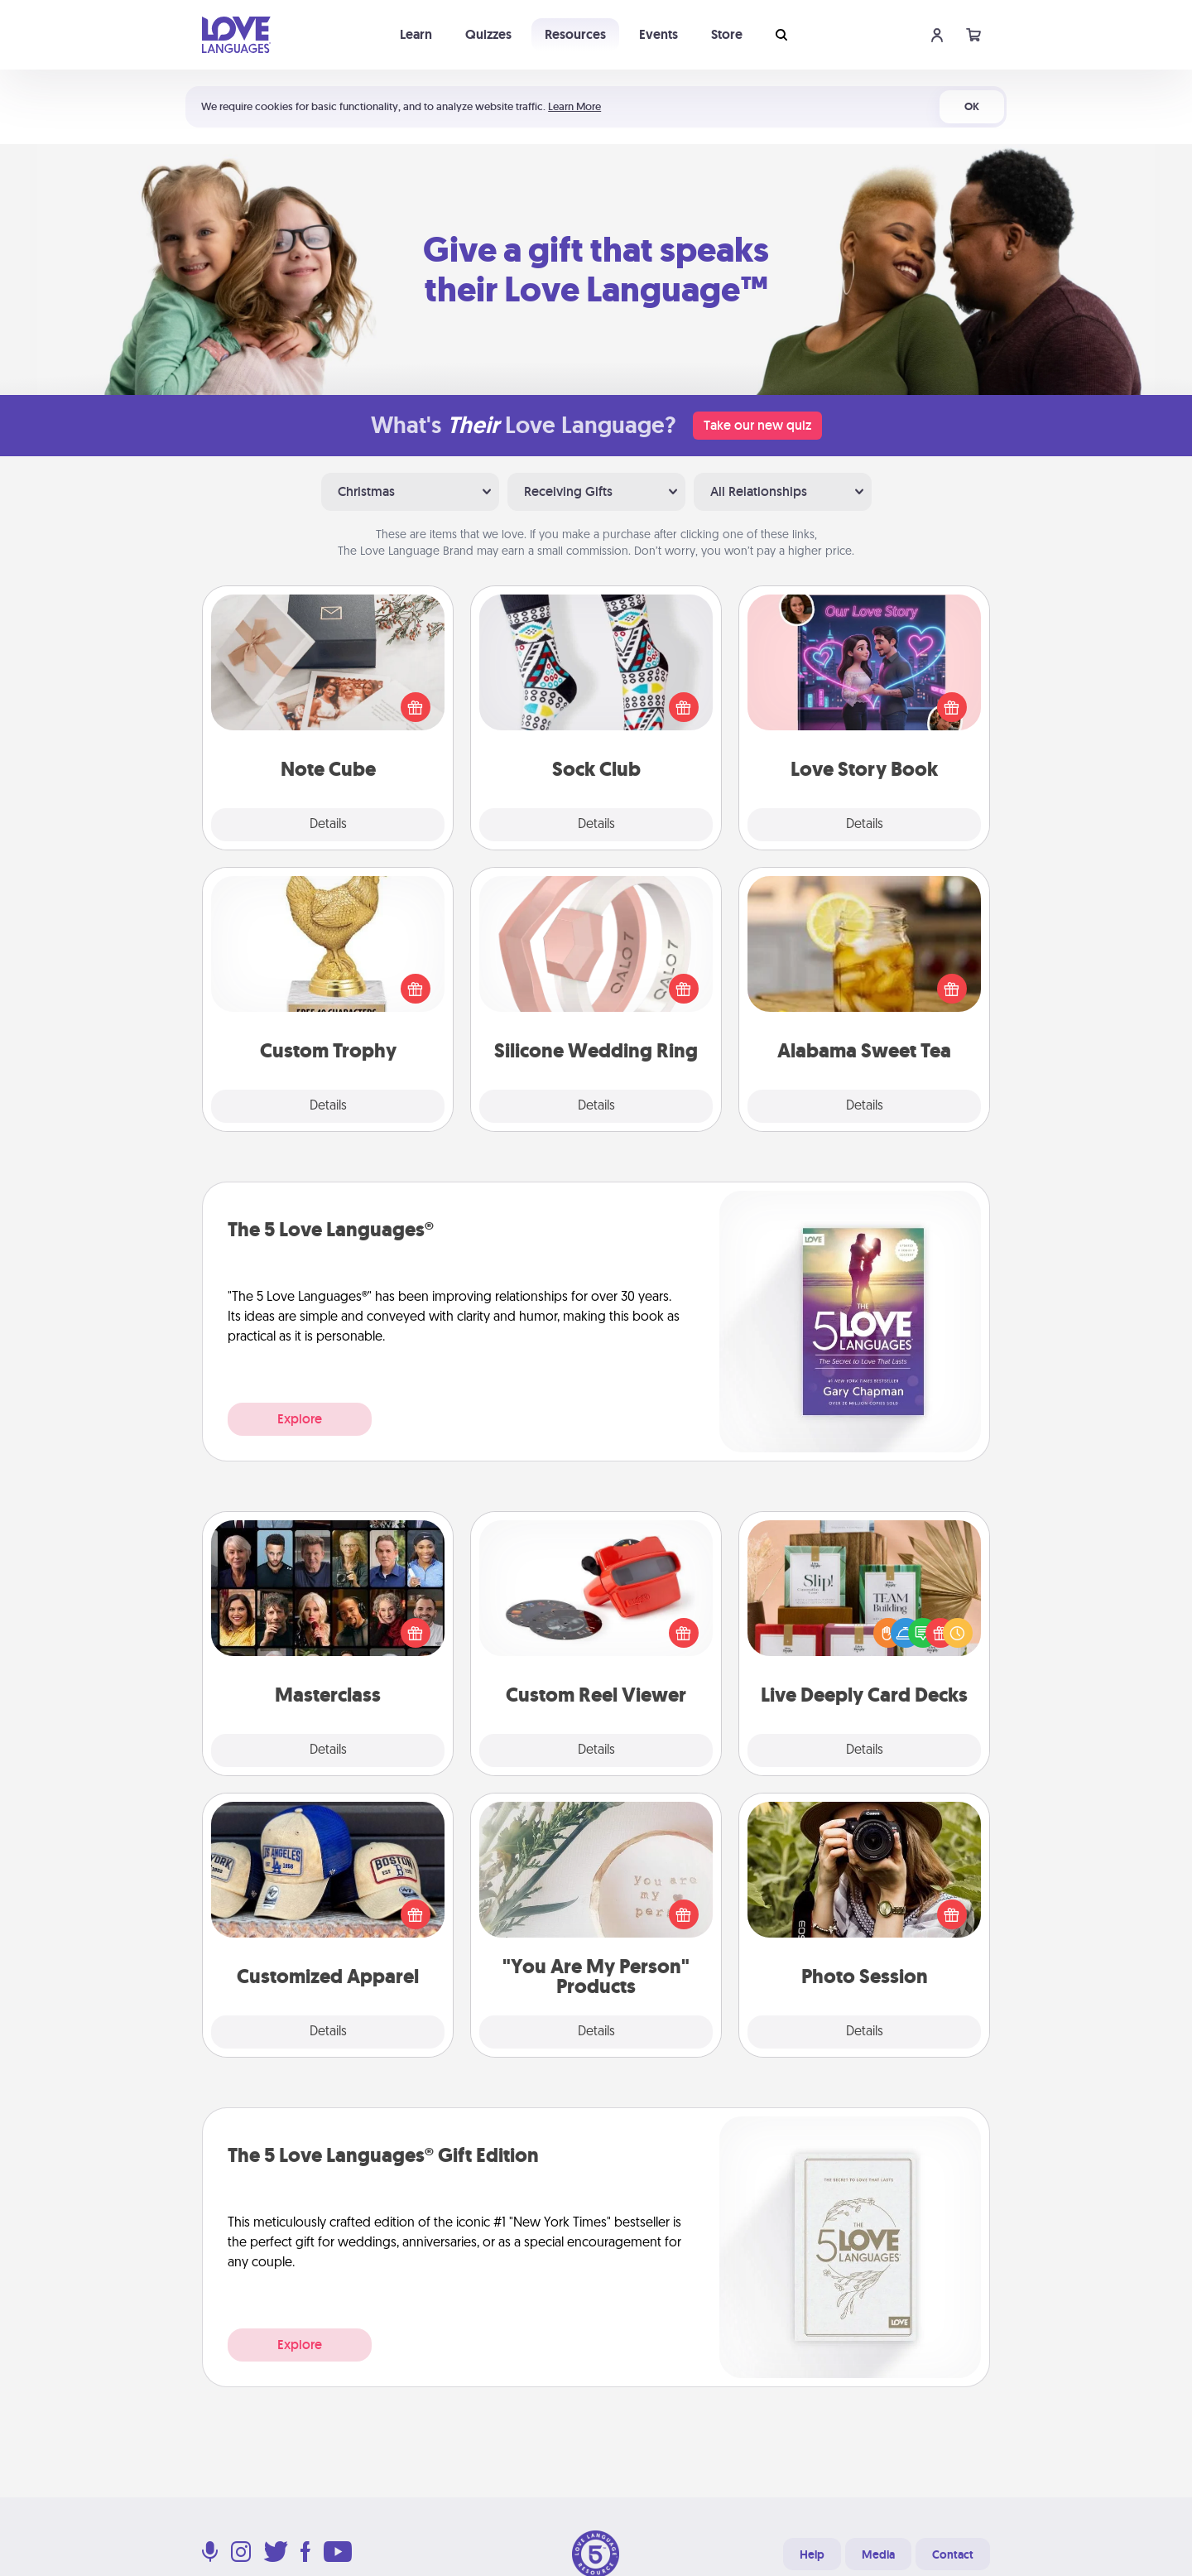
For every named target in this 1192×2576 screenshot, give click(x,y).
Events (658, 34)
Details (328, 824)
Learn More (574, 106)
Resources (575, 34)
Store (727, 34)
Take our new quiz (757, 425)
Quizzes (488, 34)
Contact (952, 2554)
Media (878, 2554)
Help (812, 2554)
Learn (416, 34)
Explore (299, 1419)
